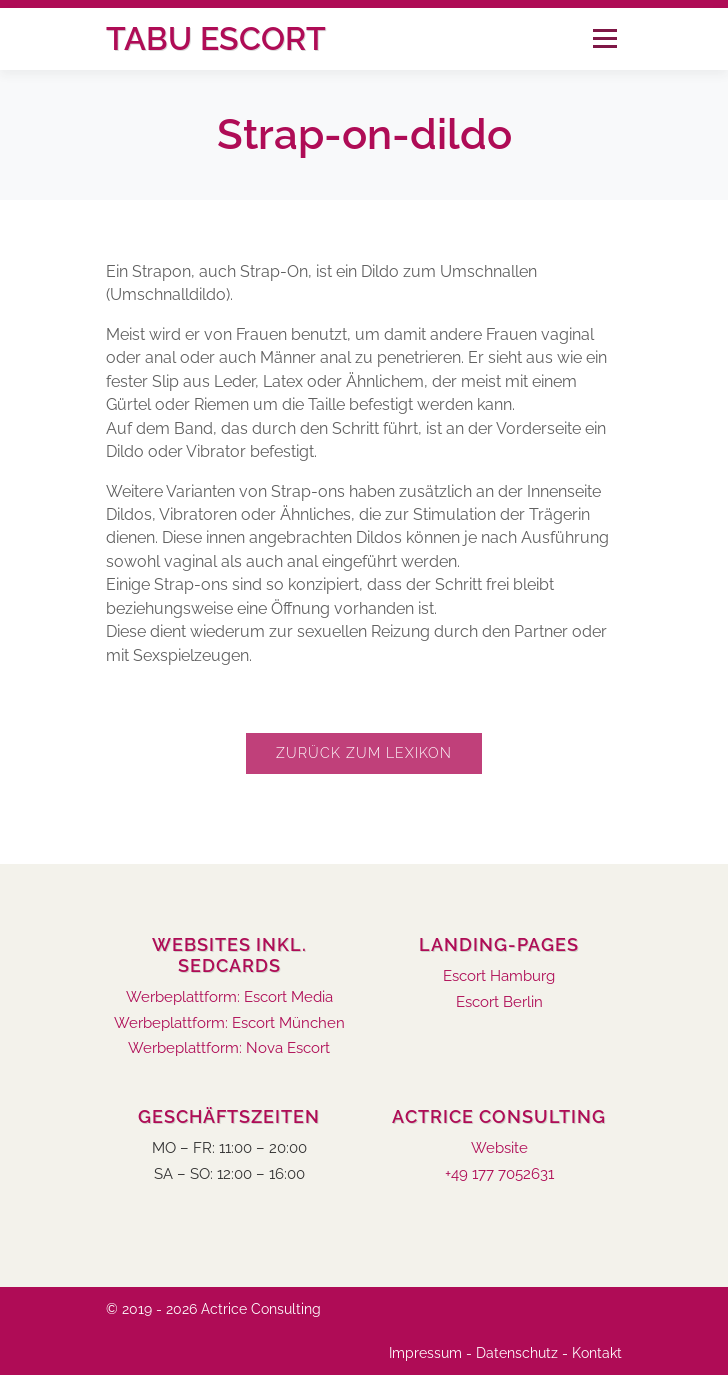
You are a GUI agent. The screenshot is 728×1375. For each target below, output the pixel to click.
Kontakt (597, 1353)
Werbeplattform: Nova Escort (229, 1048)
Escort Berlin (499, 1002)
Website (499, 1148)
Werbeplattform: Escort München (229, 1023)
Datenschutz (517, 1353)
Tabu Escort (216, 38)
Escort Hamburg (499, 976)
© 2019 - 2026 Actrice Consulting (213, 1309)
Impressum (425, 1353)
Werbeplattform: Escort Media (229, 997)
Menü (604, 38)
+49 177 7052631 (499, 1174)
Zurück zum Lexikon (364, 753)
